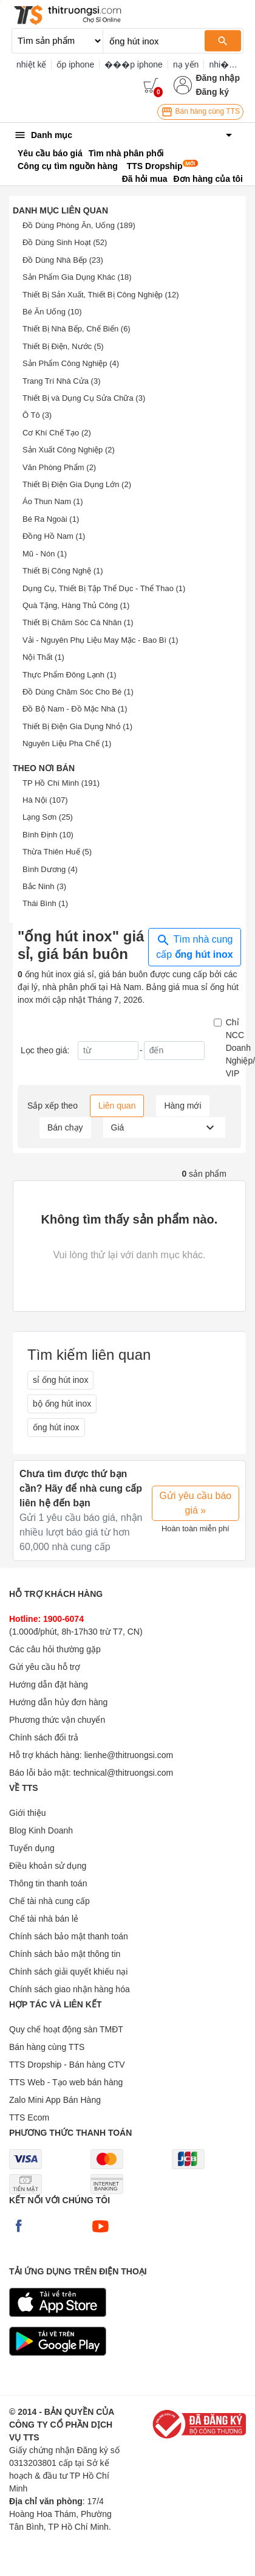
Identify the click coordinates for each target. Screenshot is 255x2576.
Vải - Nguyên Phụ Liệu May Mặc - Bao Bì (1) (100, 640)
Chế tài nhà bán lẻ (43, 1918)
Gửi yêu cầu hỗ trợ (44, 1667)
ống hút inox (56, 1427)
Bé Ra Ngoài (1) (50, 519)
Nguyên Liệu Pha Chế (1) (66, 743)
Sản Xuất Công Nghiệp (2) (68, 449)
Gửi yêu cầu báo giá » (196, 1503)
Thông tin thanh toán (48, 1883)
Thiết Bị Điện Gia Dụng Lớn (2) (76, 484)
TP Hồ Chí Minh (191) (61, 783)
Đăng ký (211, 92)
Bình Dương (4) (50, 869)
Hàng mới (182, 1105)
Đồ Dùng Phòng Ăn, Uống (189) (78, 225)
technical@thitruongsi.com (123, 1773)
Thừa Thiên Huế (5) (57, 851)
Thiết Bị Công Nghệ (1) (62, 570)
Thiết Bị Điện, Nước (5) (63, 346)
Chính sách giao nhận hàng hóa (69, 1989)
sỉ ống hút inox (60, 1380)
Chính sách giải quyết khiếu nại (68, 1971)
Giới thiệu (27, 1813)
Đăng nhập (217, 78)
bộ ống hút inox (62, 1403)
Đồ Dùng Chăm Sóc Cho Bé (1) (78, 691)
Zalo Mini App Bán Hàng (55, 2100)
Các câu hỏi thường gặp (55, 1649)
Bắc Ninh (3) (44, 886)
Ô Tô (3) (37, 415)
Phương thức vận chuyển (57, 1720)
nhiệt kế (31, 64)
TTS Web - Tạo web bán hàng (66, 2082)
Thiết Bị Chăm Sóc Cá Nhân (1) (78, 622)
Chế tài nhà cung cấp (49, 1901)
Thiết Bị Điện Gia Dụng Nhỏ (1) (77, 726)
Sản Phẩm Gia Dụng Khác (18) (77, 277)
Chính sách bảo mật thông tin (64, 1954)
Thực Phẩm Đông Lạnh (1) (69, 674)
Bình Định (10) (47, 834)
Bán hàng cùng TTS (200, 112)
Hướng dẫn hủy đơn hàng (58, 1702)
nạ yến (186, 64)
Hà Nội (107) (45, 800)
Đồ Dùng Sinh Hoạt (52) (64, 242)
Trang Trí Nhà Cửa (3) (61, 381)
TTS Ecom (29, 2117)
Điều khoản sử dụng (47, 1866)
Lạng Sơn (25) (47, 817)
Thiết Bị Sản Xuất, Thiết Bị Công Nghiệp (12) (100, 294)
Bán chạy (65, 1127)
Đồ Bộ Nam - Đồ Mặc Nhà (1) (74, 708)
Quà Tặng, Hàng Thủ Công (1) (75, 605)
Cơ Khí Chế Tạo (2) (56, 432)
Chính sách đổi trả (43, 1737)
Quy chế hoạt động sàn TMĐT (66, 2029)
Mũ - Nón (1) (44, 553)
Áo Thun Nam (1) (52, 501)
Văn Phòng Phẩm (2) (59, 467)
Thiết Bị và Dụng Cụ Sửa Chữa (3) (83, 398)
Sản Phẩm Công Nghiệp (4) (70, 363)
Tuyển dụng (32, 1848)
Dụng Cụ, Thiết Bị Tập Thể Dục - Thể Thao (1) (103, 588)
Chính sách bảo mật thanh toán (68, 1936)
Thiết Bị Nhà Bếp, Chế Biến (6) (76, 328)
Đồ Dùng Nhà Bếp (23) (62, 260)
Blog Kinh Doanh (41, 1830)
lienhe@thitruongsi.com (129, 1755)
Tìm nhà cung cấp (194, 946)
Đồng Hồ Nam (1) (53, 536)
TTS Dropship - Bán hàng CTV (67, 2064)
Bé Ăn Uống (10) (52, 311)
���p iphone (133, 64)
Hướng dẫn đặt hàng (48, 1684)
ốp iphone (75, 64)
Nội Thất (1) (43, 657)
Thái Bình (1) (45, 903)
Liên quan (117, 1105)
